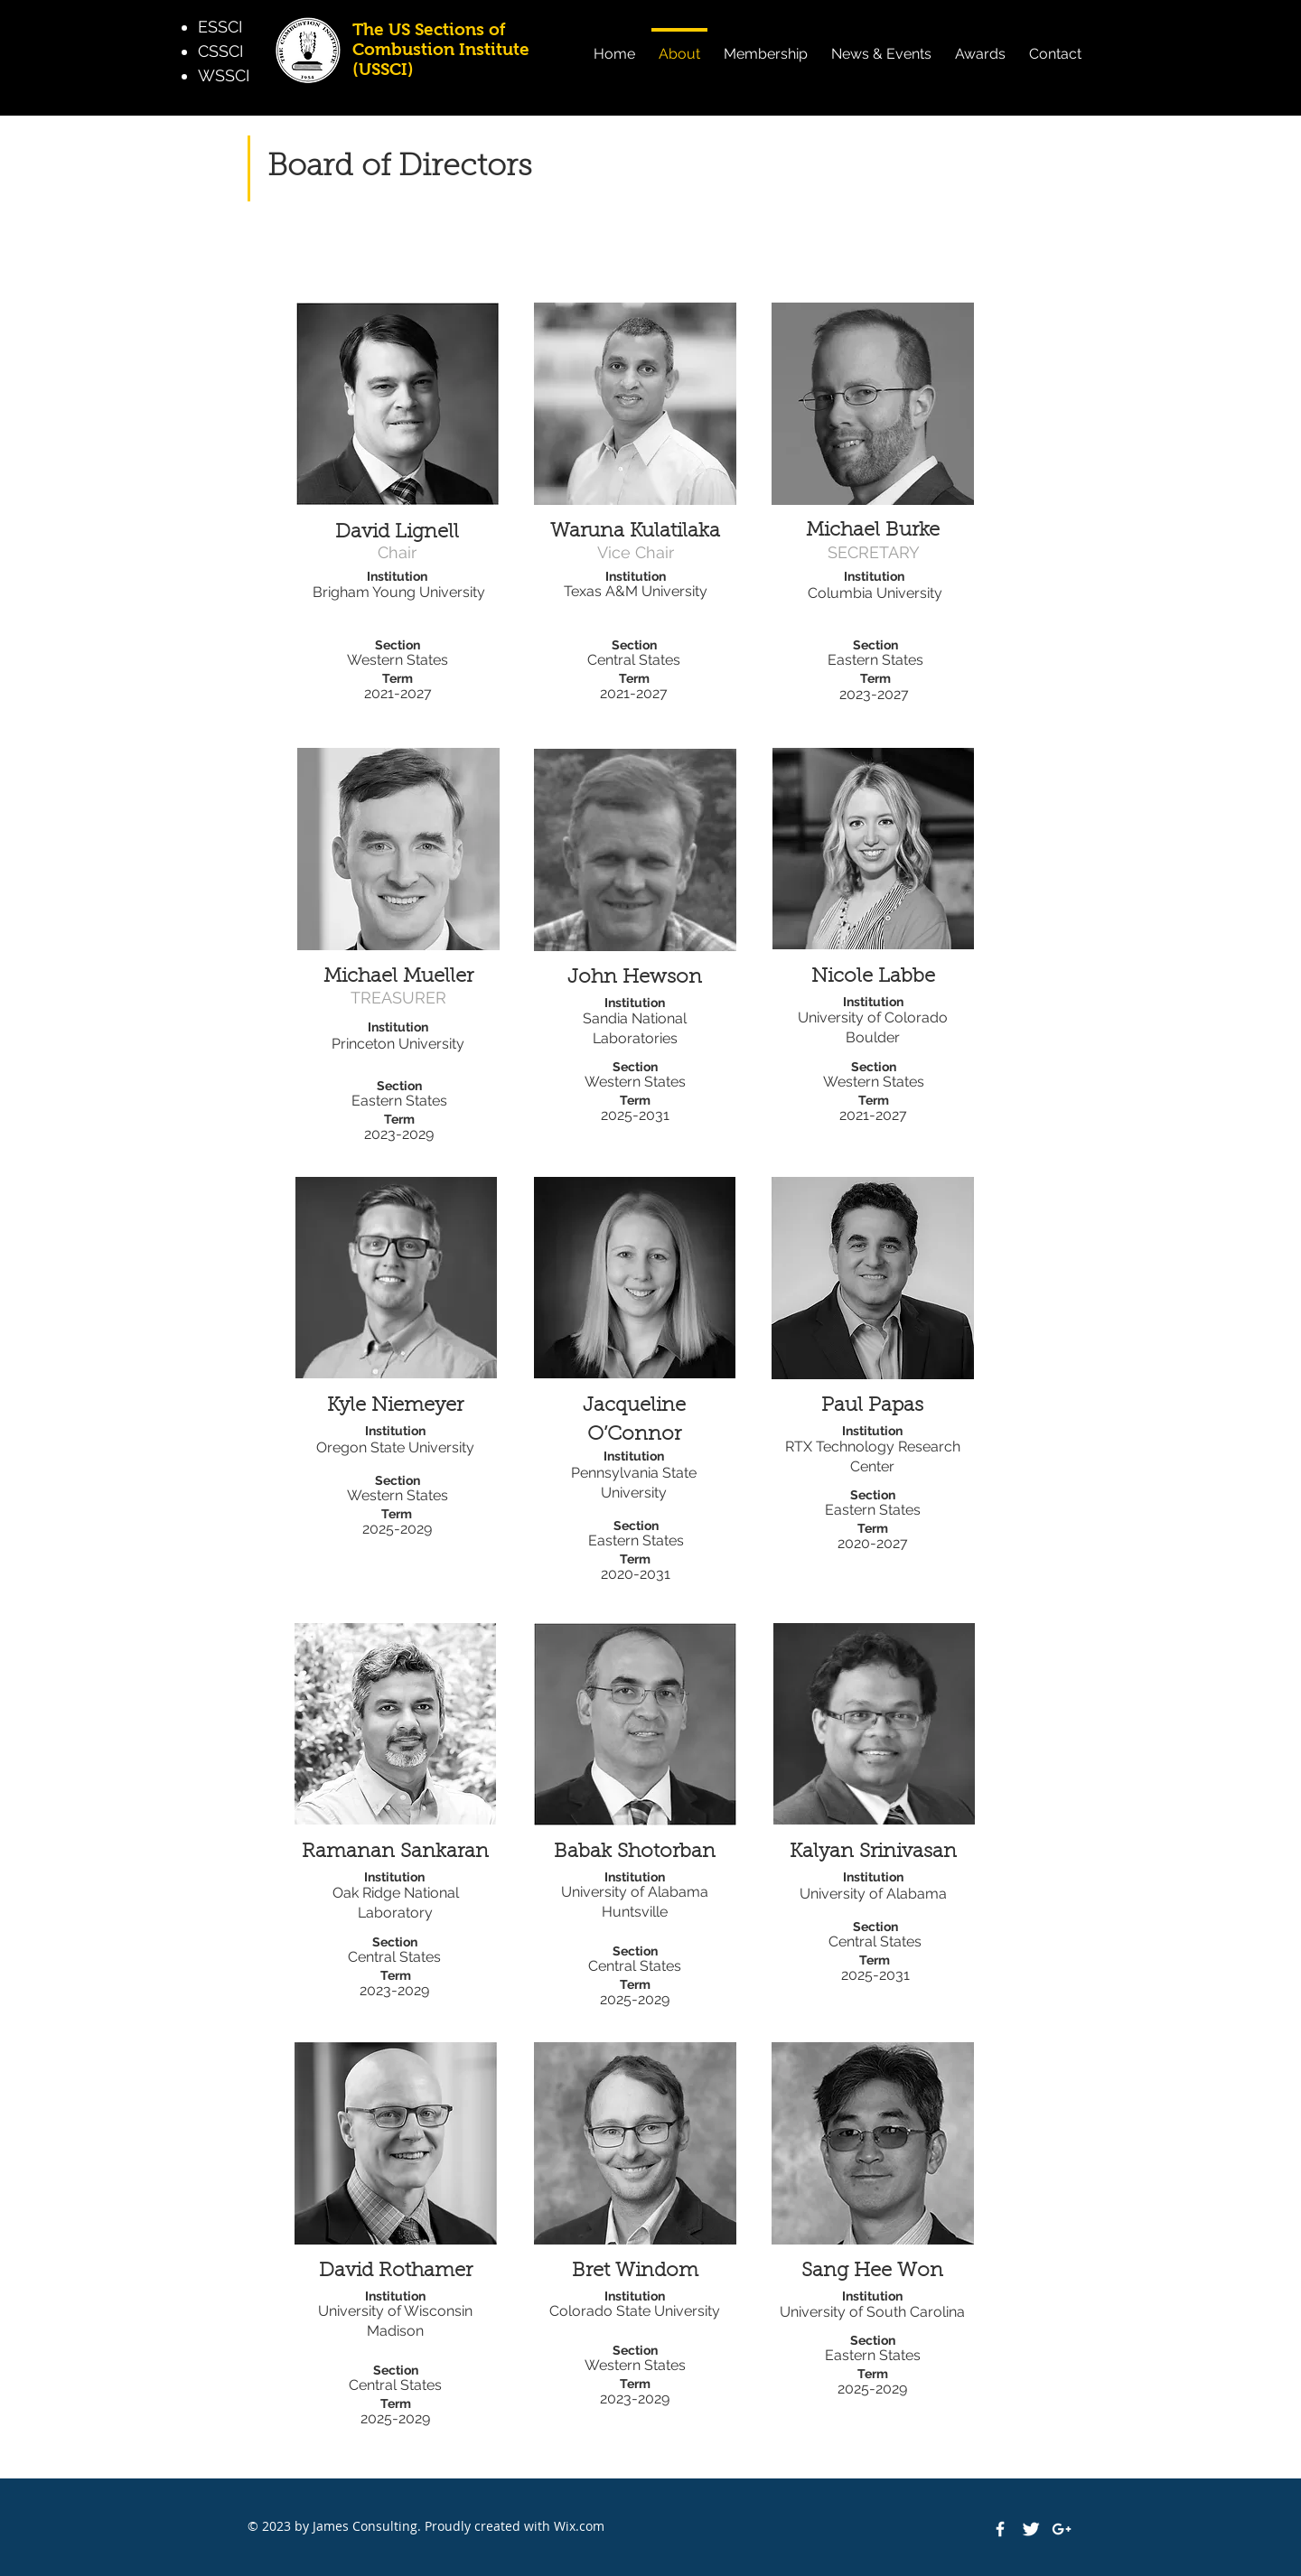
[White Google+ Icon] (1062, 2529)
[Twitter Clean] (1031, 2529)
